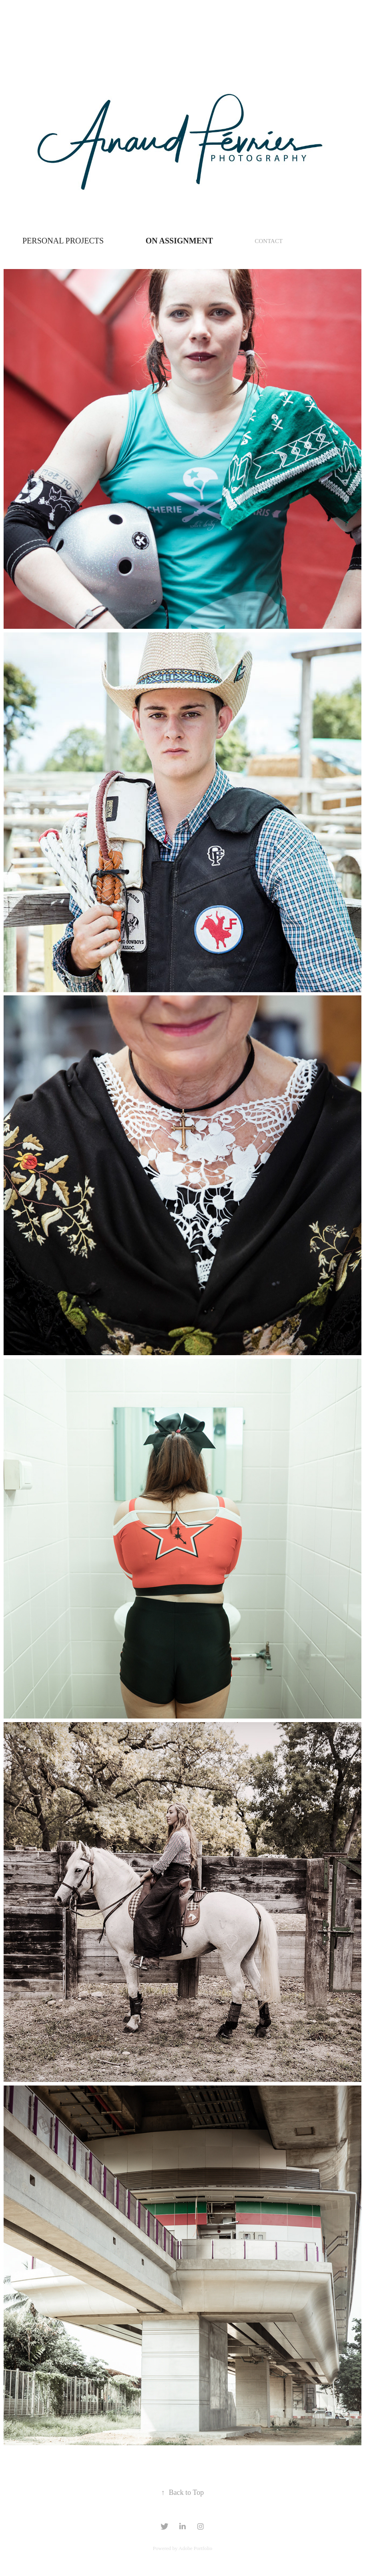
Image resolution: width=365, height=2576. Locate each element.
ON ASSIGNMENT (179, 240)
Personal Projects (63, 240)
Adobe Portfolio (195, 2548)
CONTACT (269, 241)
